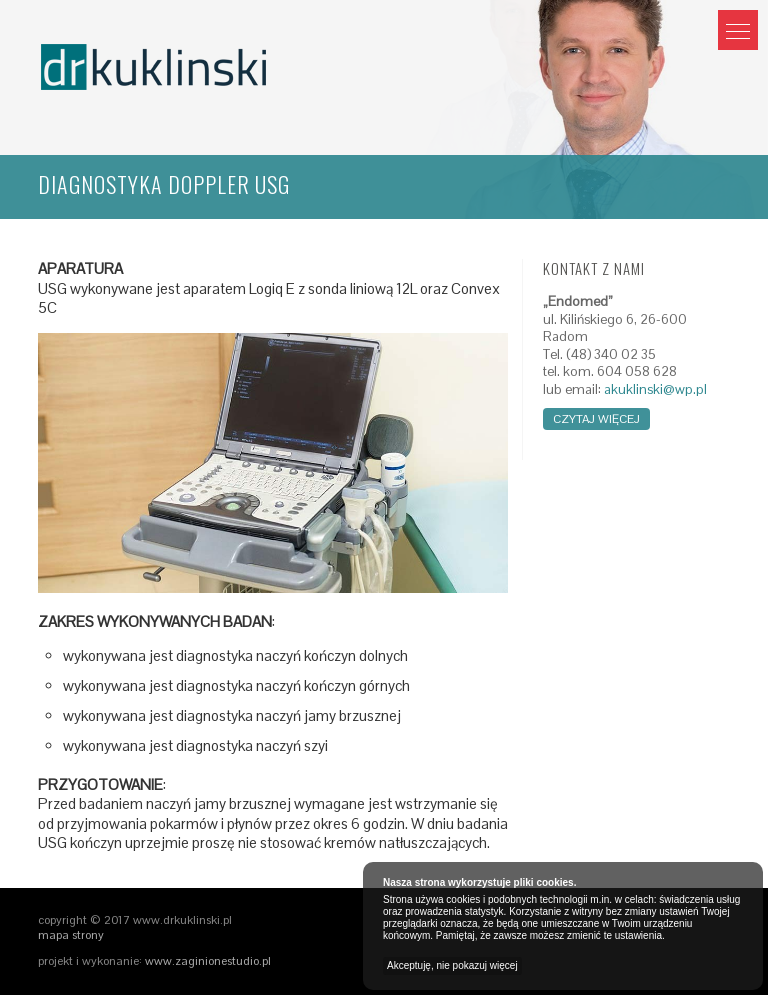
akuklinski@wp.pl (655, 389)
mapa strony (71, 935)
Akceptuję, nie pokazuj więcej (452, 965)
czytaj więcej (596, 419)
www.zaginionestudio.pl (208, 961)
